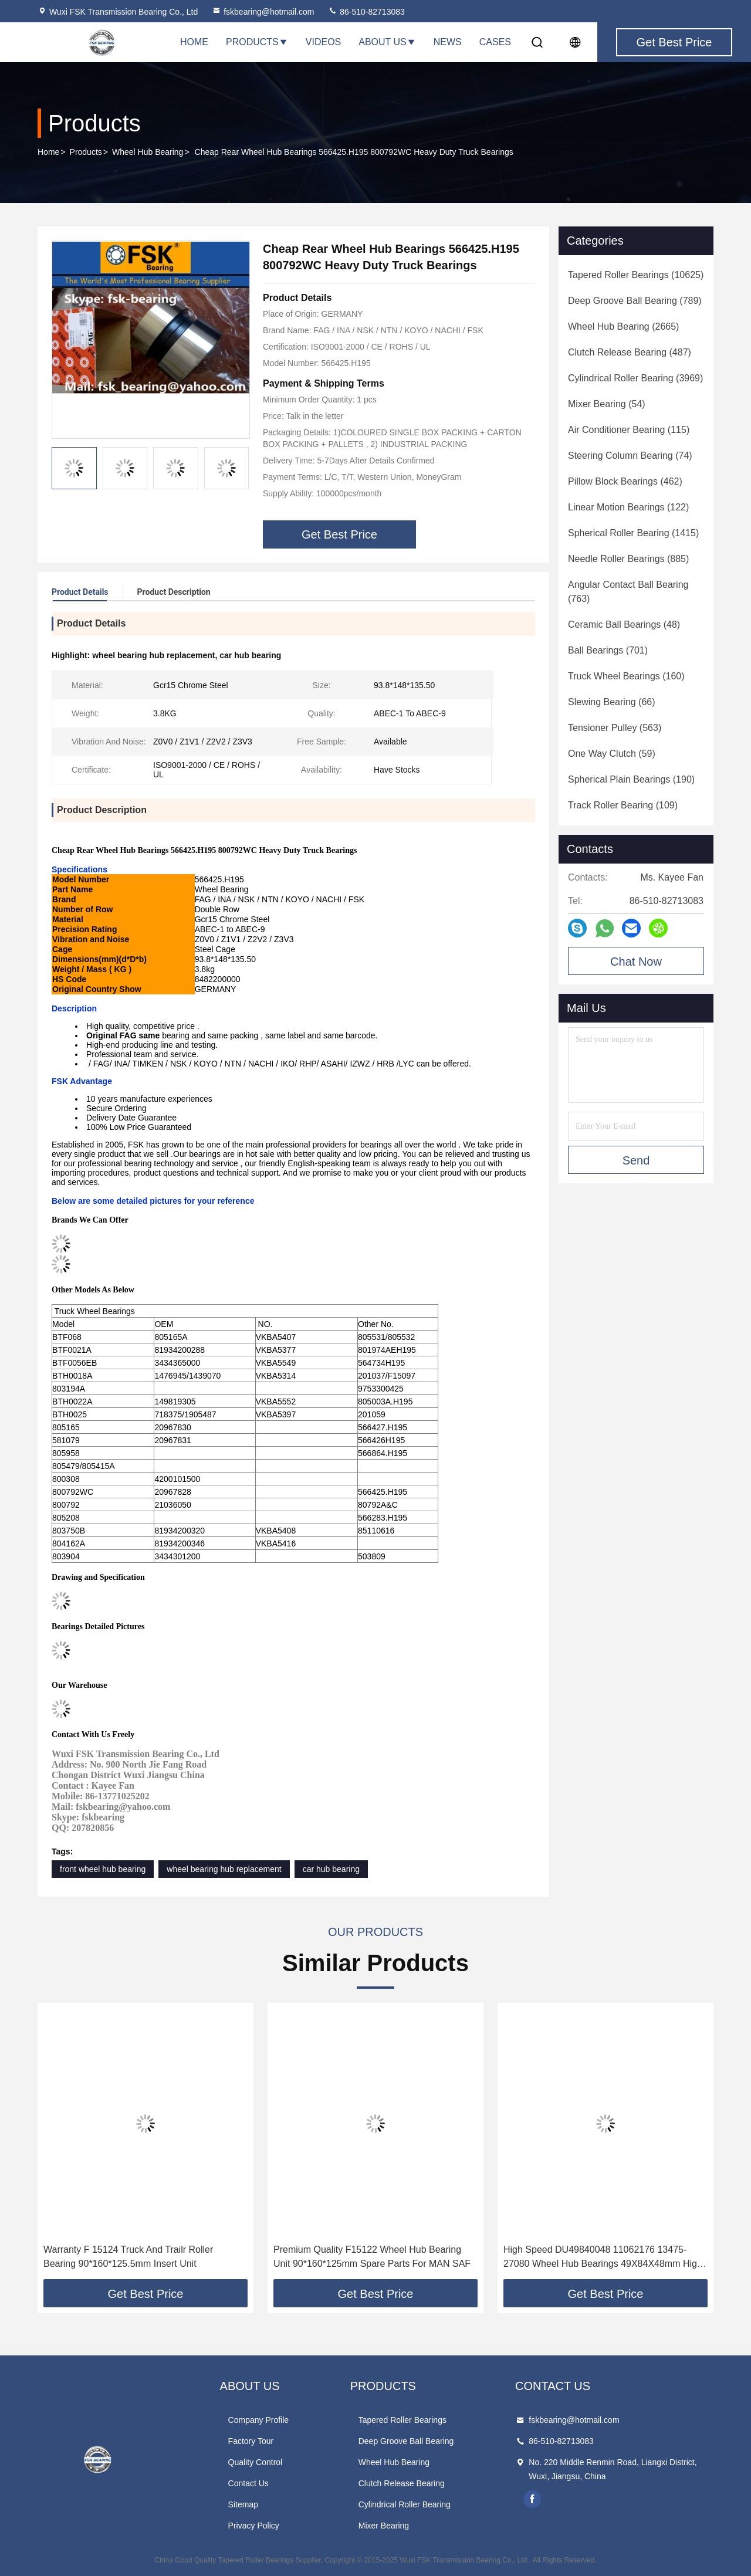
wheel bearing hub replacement (224, 1869)
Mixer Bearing (383, 2525)
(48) (624, 624)
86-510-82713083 (366, 11)
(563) (614, 728)
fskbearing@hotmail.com (263, 11)
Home (194, 42)
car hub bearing (331, 1869)
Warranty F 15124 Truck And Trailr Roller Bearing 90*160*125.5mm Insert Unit (128, 2257)
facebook (532, 2499)
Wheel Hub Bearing (147, 152)
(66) (611, 702)
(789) (635, 301)
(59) (611, 754)
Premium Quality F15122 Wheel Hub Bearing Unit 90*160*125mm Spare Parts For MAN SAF (372, 2257)
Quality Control (255, 2462)
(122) (628, 507)
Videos (323, 42)
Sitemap (243, 2504)
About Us (387, 42)
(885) (628, 559)
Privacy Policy (253, 2525)
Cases (495, 42)
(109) (623, 805)
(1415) (633, 533)
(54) (606, 404)
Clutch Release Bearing (401, 2483)
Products (257, 42)
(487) (629, 352)
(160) (626, 676)
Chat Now (636, 961)
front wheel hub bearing (103, 1869)
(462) (625, 481)
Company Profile (258, 2420)
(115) (628, 430)
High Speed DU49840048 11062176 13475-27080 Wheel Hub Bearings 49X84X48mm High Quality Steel (602, 2258)
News (448, 42)
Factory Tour (251, 2441)
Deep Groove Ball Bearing (406, 2441)
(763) (628, 592)
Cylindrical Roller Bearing (404, 2504)
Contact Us (248, 2483)
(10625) (635, 275)
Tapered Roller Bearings (402, 2420)
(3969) (635, 378)
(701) (608, 650)
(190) (631, 779)
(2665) (623, 326)
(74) (630, 456)
